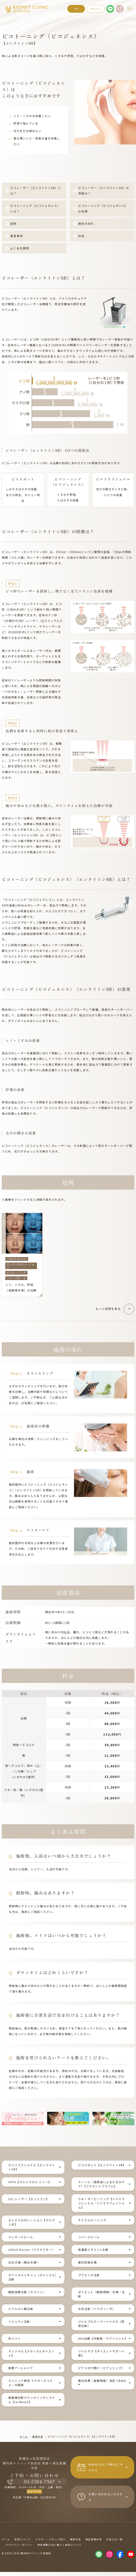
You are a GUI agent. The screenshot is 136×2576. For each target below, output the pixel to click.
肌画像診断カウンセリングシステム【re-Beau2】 (32, 2409)
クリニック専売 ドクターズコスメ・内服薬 (31, 2391)
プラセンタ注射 (89, 2281)
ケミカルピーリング (93, 2224)
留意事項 (17, 237)
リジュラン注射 (19, 2329)
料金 (82, 237)
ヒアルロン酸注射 (21, 2315)
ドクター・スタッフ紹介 (50, 2551)
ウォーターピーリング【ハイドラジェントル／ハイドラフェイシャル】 (102, 2207)
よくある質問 (20, 250)
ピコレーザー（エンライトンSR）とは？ (36, 191)
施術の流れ (86, 225)
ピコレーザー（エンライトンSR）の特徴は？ (104, 191)
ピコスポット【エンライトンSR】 (102, 2168)
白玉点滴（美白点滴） (24, 2268)
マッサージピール (21, 2242)
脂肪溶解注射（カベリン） (27, 2298)
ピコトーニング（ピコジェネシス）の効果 (104, 209)
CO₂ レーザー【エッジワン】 (29, 2203)
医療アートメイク (21, 2376)
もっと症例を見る (107, 1311)
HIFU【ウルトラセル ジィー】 (30, 2185)
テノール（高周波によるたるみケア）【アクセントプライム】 (102, 2187)
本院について (22, 2551)
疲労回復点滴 (88, 2268)
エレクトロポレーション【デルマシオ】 (32, 2226)
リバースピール (89, 2242)
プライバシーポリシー (19, 2556)
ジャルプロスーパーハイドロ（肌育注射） (102, 2331)
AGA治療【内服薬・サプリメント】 (103, 2346)
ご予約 (76, 9)
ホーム (23, 2446)
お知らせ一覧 (114, 2551)
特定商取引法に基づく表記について (59, 2556)
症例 (14, 225)
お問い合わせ (95, 9)
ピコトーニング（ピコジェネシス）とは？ (36, 209)
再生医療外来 (93, 2551)
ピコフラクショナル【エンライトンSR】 (32, 2170)
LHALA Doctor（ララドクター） (32, 2255)
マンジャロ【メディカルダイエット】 (32, 2361)
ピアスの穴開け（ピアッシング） (102, 2376)
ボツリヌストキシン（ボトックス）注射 (33, 2283)
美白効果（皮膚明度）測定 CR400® (103, 2391)
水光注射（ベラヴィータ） (97, 2315)
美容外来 (37, 2446)
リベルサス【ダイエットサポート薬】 (102, 2361)
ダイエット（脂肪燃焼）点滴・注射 (102, 2300)
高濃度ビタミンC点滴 (94, 2255)
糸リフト (15, 2346)
